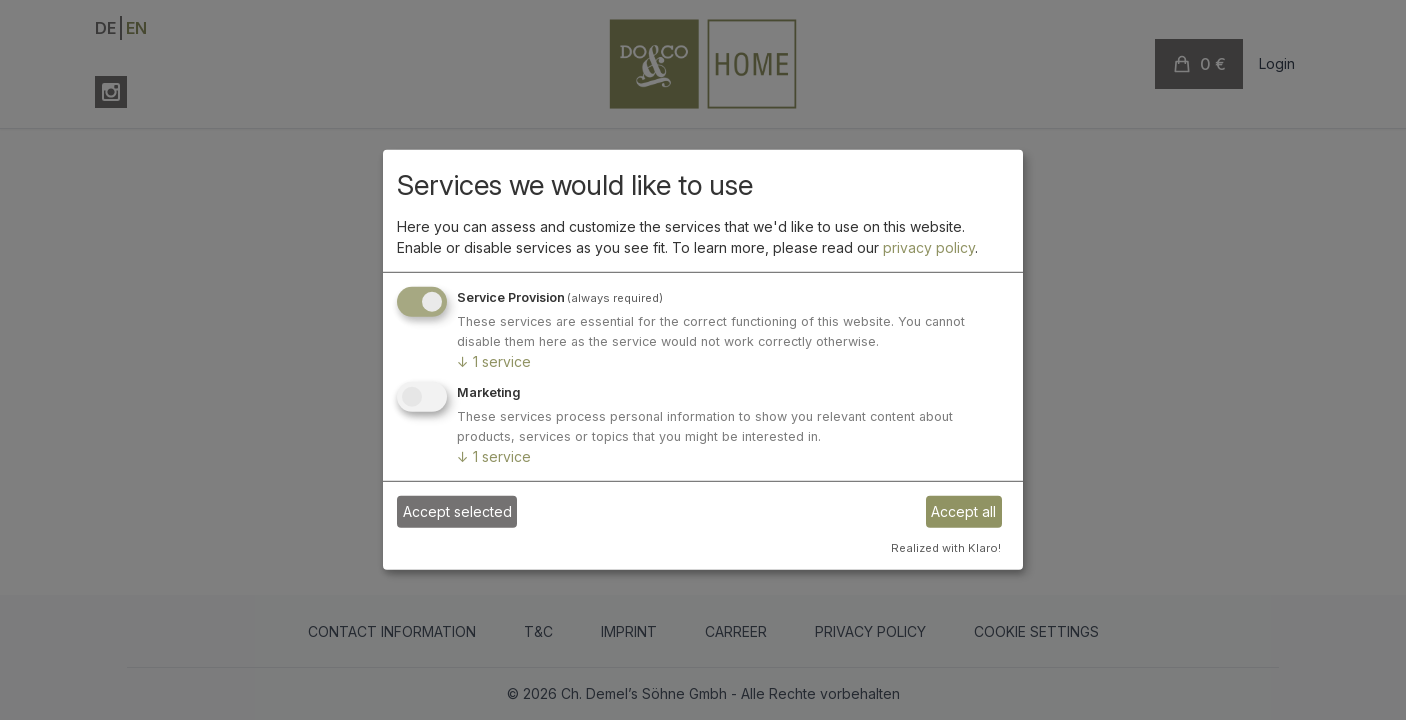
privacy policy (929, 247)
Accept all (963, 511)
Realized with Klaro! (946, 547)
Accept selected (457, 511)
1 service (494, 361)
